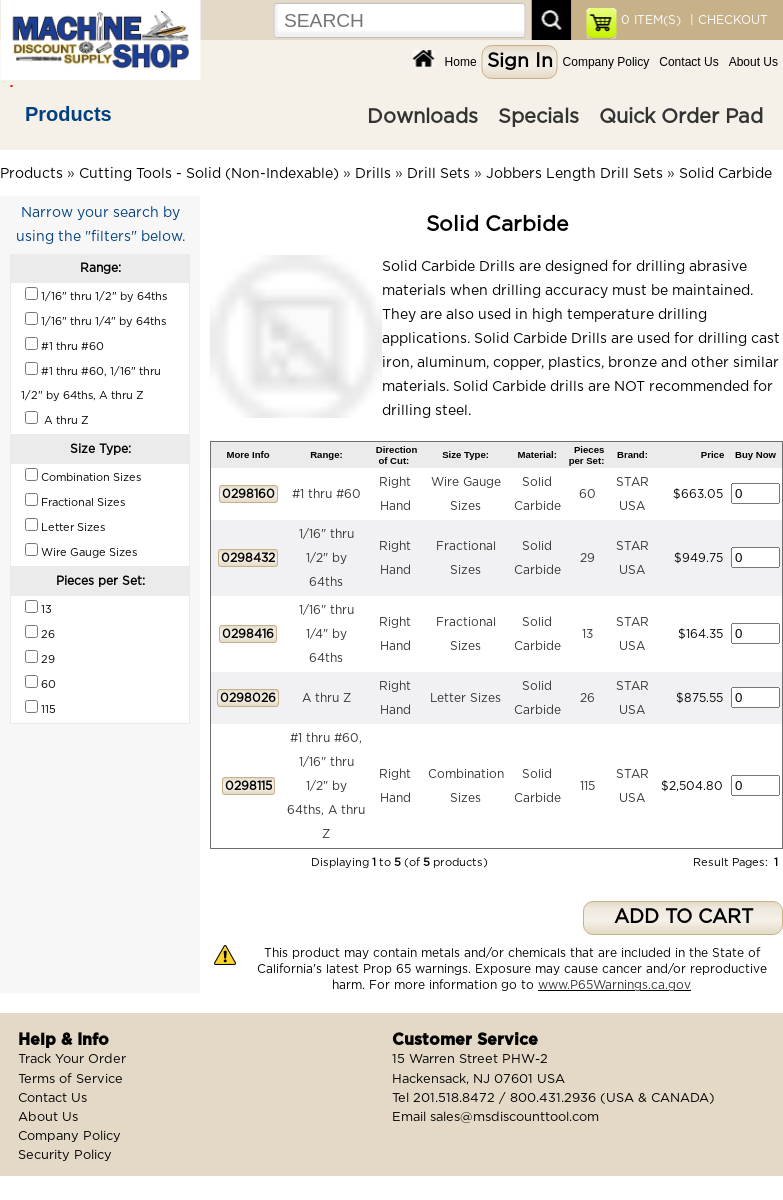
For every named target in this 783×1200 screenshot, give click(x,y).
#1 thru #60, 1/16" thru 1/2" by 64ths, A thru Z (326, 786)
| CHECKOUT (727, 20)
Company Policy (606, 62)
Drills (373, 174)
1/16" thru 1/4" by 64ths (326, 634)
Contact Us (688, 62)
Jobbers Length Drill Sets (574, 174)
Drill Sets (438, 174)
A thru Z (326, 698)
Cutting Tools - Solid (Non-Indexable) (209, 174)
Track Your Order (72, 1059)
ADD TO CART (683, 917)
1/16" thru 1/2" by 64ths (326, 558)
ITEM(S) (651, 20)
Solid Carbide (725, 174)
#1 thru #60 (326, 494)
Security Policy (65, 1155)
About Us (753, 62)
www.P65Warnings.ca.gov (614, 985)
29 (587, 558)
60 (587, 494)
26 (587, 698)
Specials (538, 117)
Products (68, 114)
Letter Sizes (465, 698)
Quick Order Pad (681, 117)
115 (587, 786)
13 (587, 634)
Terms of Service (70, 1079)
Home (461, 62)
